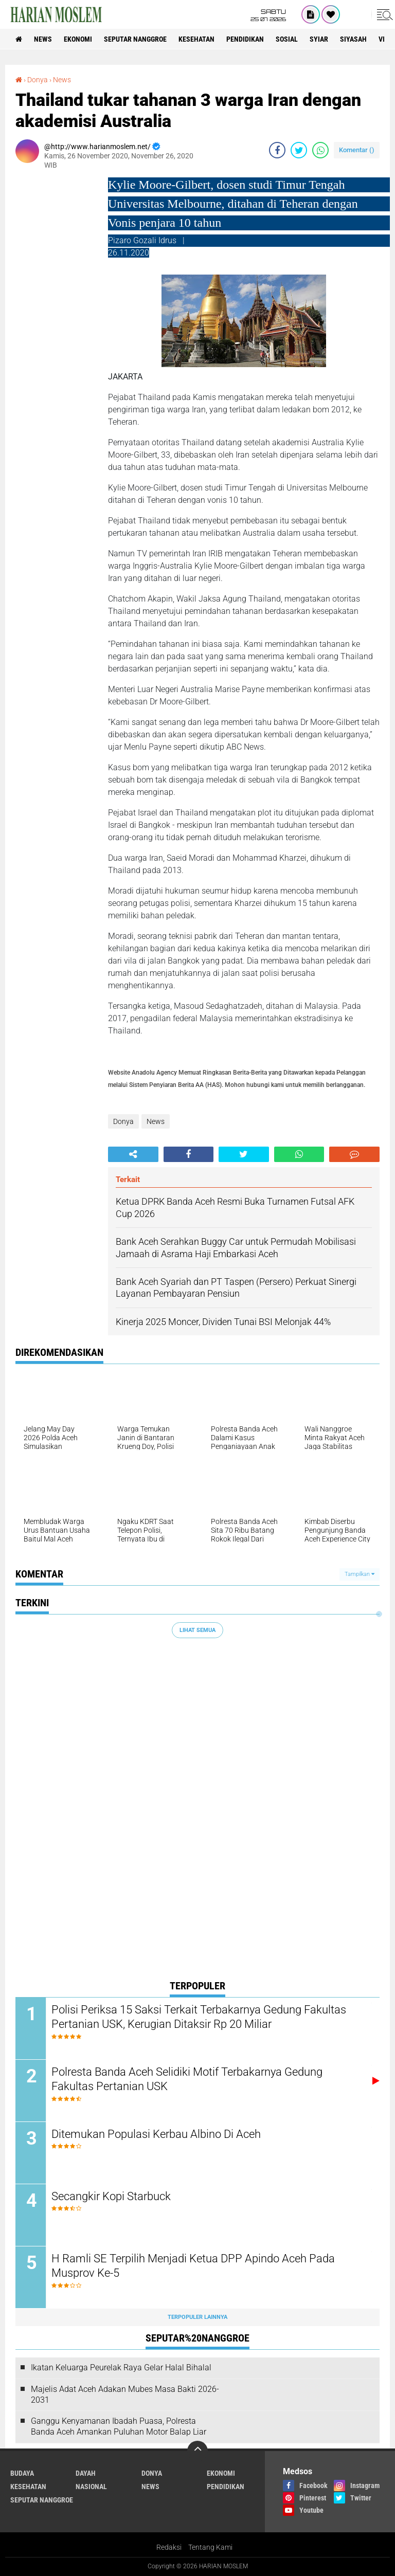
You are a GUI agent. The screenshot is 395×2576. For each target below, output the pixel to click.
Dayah (86, 2473)
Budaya (22, 2473)
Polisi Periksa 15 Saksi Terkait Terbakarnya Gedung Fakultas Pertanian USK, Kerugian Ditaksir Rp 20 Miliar (198, 2017)
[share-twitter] (299, 150)
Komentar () (356, 150)
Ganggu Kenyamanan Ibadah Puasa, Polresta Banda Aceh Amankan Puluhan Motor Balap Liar (118, 2427)
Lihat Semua (197, 1630)
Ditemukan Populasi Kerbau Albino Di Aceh (156, 2134)
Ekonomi (78, 39)
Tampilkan (359, 1574)
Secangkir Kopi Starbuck (111, 2196)
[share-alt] (133, 1154)
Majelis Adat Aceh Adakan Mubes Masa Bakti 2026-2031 (125, 2394)
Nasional (91, 2486)
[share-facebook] (277, 150)
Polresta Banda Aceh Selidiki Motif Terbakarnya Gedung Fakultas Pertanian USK (186, 2079)
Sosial (287, 39)
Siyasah (353, 39)
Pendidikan (245, 39)
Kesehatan (196, 39)
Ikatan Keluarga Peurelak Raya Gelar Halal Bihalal (121, 2367)
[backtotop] (197, 2451)
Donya (37, 80)
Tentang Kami (210, 2547)
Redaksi (169, 2547)
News (43, 39)
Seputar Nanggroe (135, 39)
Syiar (319, 39)
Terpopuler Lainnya (197, 2317)
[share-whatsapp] (320, 150)
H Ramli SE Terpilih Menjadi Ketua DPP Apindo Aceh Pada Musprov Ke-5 (193, 2266)
